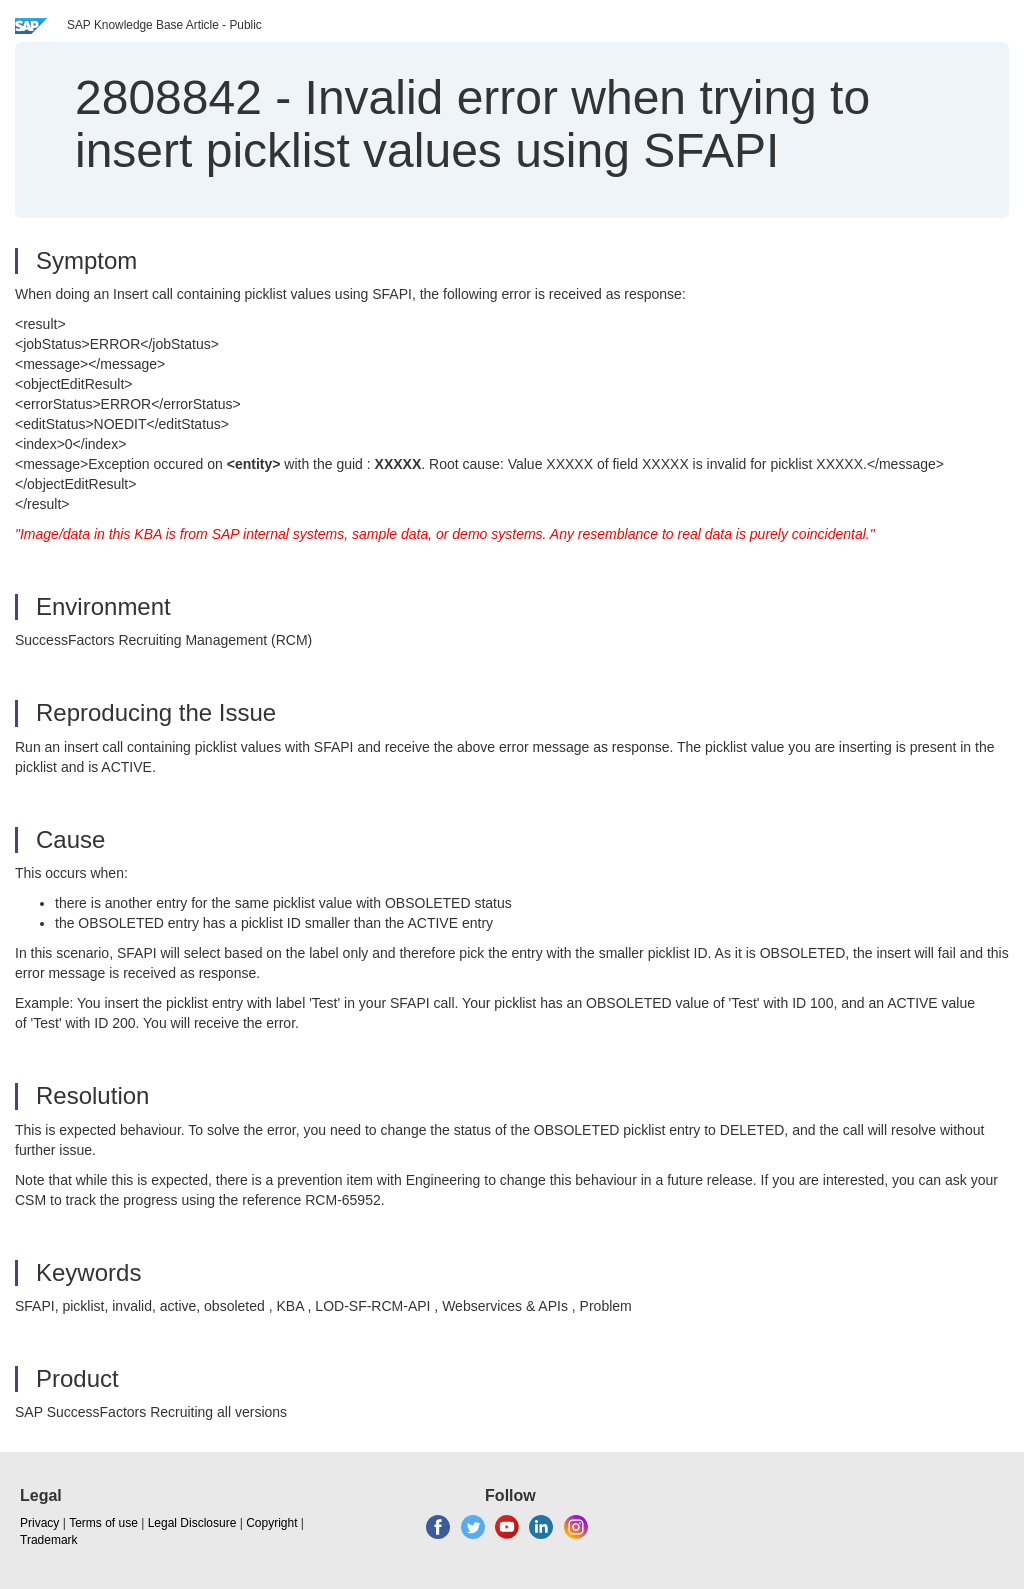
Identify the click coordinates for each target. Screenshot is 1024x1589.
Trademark (49, 1540)
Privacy (39, 1523)
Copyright (271, 1523)
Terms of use (103, 1523)
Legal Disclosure (192, 1523)
